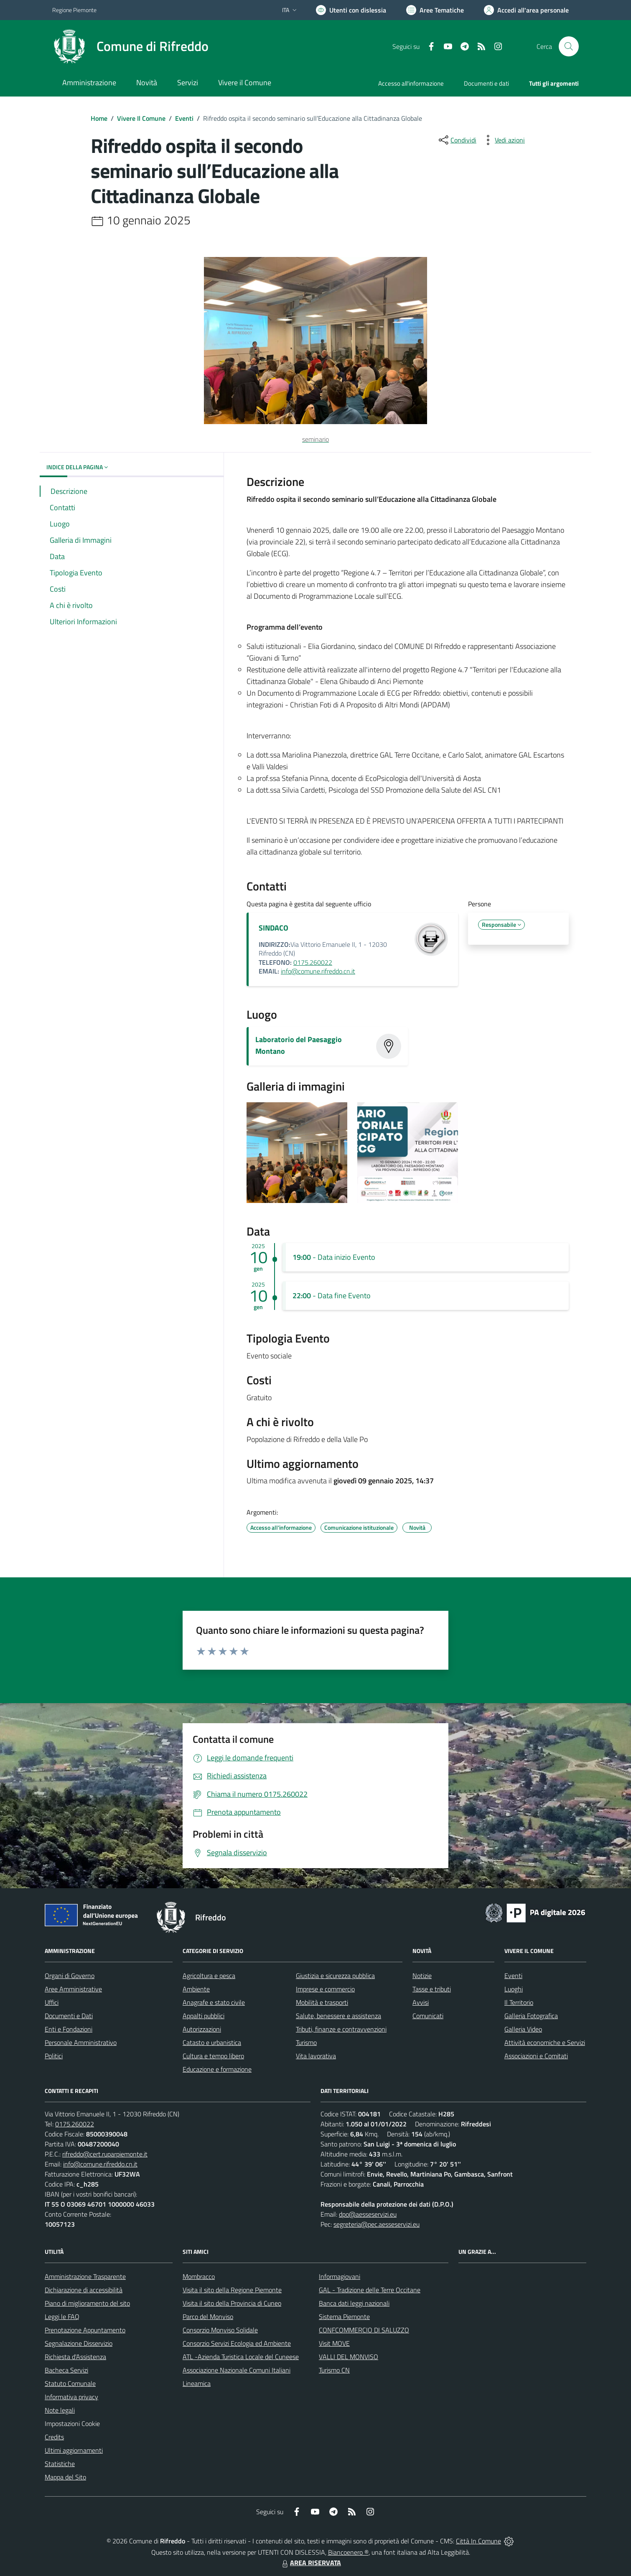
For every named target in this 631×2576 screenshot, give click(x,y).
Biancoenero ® (348, 2552)
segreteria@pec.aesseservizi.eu (376, 2224)
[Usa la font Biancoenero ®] (351, 10)
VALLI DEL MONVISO (348, 2357)
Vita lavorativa (316, 2056)
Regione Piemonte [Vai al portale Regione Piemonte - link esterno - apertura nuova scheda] (74, 9)
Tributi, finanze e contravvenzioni (341, 2029)
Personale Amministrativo (81, 2042)
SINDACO (273, 927)
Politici (54, 2056)
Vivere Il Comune (141, 118)
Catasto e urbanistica (212, 2042)
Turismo (306, 2042)
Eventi (184, 118)
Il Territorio (518, 2002)
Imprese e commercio (325, 1989)
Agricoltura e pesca (209, 1976)
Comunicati (427, 2016)
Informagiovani (339, 2276)
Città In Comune (478, 2541)
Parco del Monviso (208, 2317)
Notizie (422, 1976)
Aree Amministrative (73, 1989)
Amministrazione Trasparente (85, 2276)
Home (99, 118)
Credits (54, 2437)
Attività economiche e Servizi (544, 2042)
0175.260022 (312, 962)
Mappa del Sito (65, 2477)
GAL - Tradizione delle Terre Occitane (369, 2290)
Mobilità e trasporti (322, 2002)
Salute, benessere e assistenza (338, 2016)
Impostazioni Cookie (72, 2423)
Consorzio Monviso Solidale (220, 2330)
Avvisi (420, 2002)
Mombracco (199, 2276)
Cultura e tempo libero (213, 2056)
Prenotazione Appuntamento (85, 2330)
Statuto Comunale (70, 2383)
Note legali (60, 2410)
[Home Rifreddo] (130, 46)
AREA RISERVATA (310, 2563)
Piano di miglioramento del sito (87, 2303)
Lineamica (197, 2383)
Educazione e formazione (217, 2069)
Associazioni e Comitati (536, 2056)
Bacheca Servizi (66, 2370)
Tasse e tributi (431, 1989)
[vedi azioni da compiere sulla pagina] (503, 140)
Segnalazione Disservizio (78, 2343)
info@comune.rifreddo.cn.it (318, 971)
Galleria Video (523, 2029)
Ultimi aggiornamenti (74, 2450)
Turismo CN (334, 2370)
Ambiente (196, 1989)
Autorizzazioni (202, 2029)
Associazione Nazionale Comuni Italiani (236, 2370)
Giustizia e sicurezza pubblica (335, 1976)
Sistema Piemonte (344, 2317)
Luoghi (513, 1989)
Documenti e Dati (69, 2016)
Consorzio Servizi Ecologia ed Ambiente (237, 2343)
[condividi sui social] (456, 140)
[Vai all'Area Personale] (526, 10)
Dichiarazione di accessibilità (83, 2290)
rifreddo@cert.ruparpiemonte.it (105, 2154)
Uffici (52, 2002)
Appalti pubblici (203, 2016)
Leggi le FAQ (62, 2317)
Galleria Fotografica (531, 2016)
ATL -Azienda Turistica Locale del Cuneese (241, 2357)
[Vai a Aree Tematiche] (435, 10)
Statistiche (60, 2464)
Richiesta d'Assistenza (75, 2357)
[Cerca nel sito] (569, 46)
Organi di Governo (69, 1976)
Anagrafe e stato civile (214, 2002)
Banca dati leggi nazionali (354, 2303)
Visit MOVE (334, 2343)
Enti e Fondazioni (68, 2029)
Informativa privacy (71, 2397)
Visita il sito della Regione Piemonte (232, 2290)
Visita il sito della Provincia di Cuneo (232, 2303)
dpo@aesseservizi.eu (368, 2214)
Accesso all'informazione (411, 83)
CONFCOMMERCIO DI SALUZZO (364, 2330)
